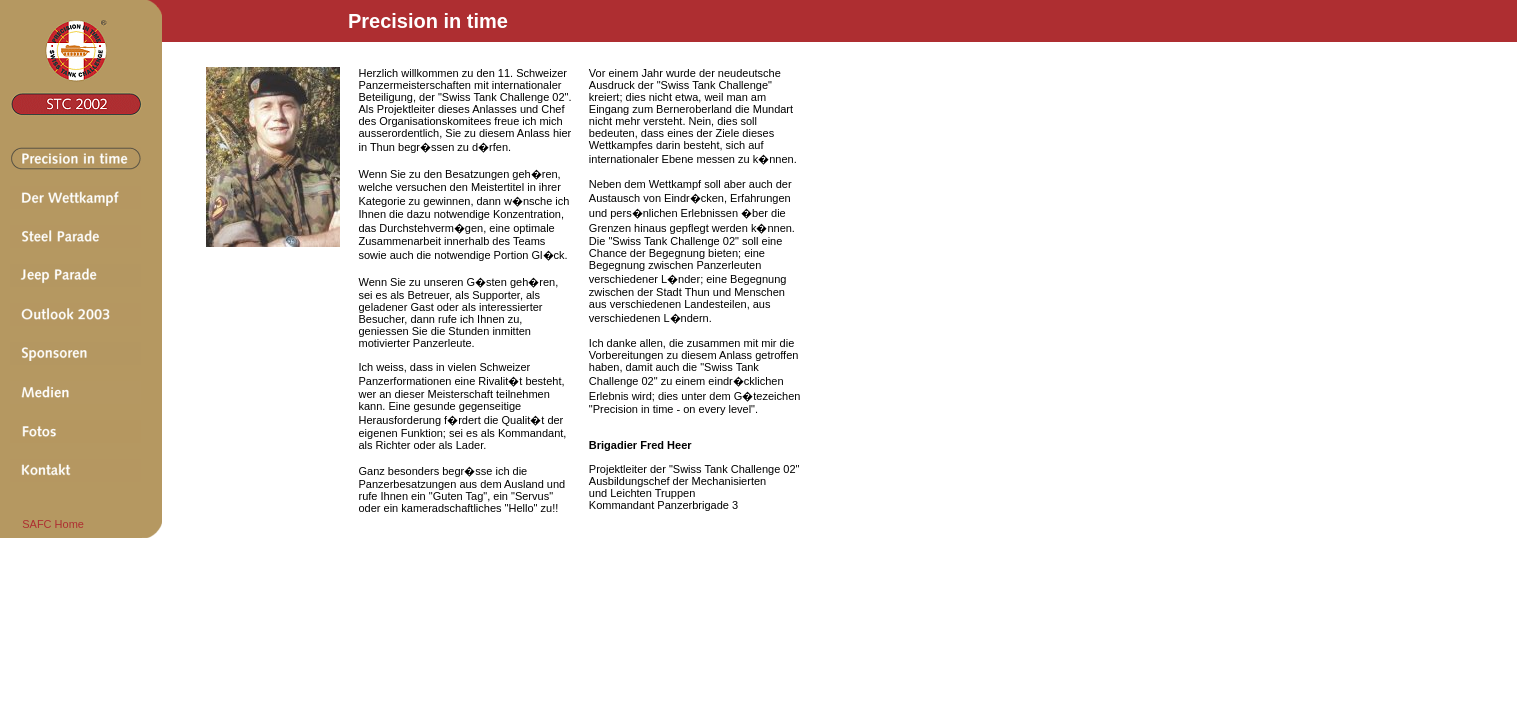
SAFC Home (47, 524)
